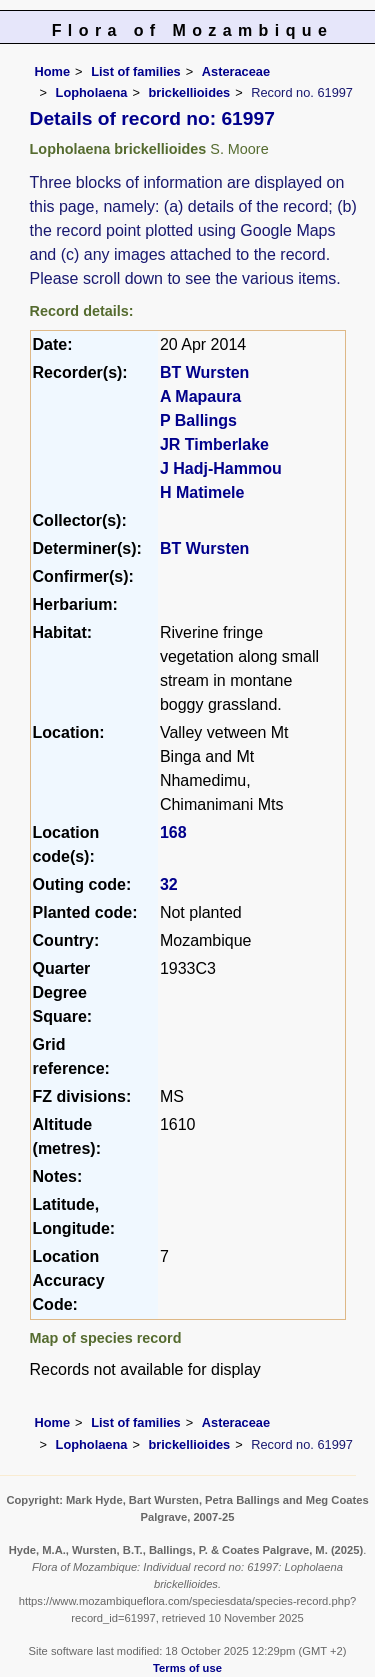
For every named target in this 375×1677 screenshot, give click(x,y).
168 (173, 832)
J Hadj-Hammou (221, 468)
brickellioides (189, 92)
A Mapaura (200, 396)
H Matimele (202, 492)
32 (169, 884)
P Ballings (198, 420)
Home (53, 71)
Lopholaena (92, 92)
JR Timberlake (214, 444)
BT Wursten (204, 372)
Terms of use (187, 1668)
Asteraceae (236, 71)
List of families (136, 71)
